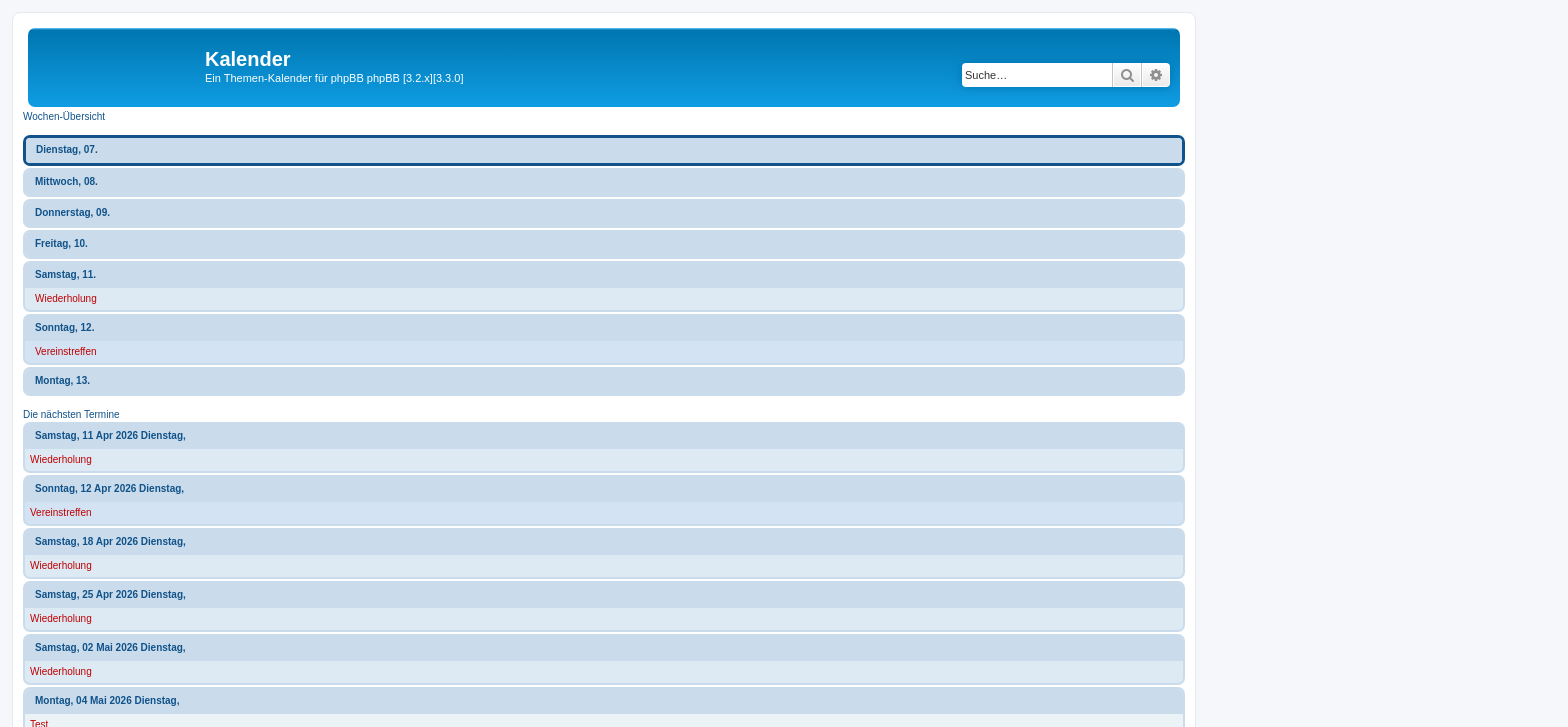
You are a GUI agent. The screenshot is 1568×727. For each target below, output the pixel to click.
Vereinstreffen (66, 351)
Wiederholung (66, 298)
